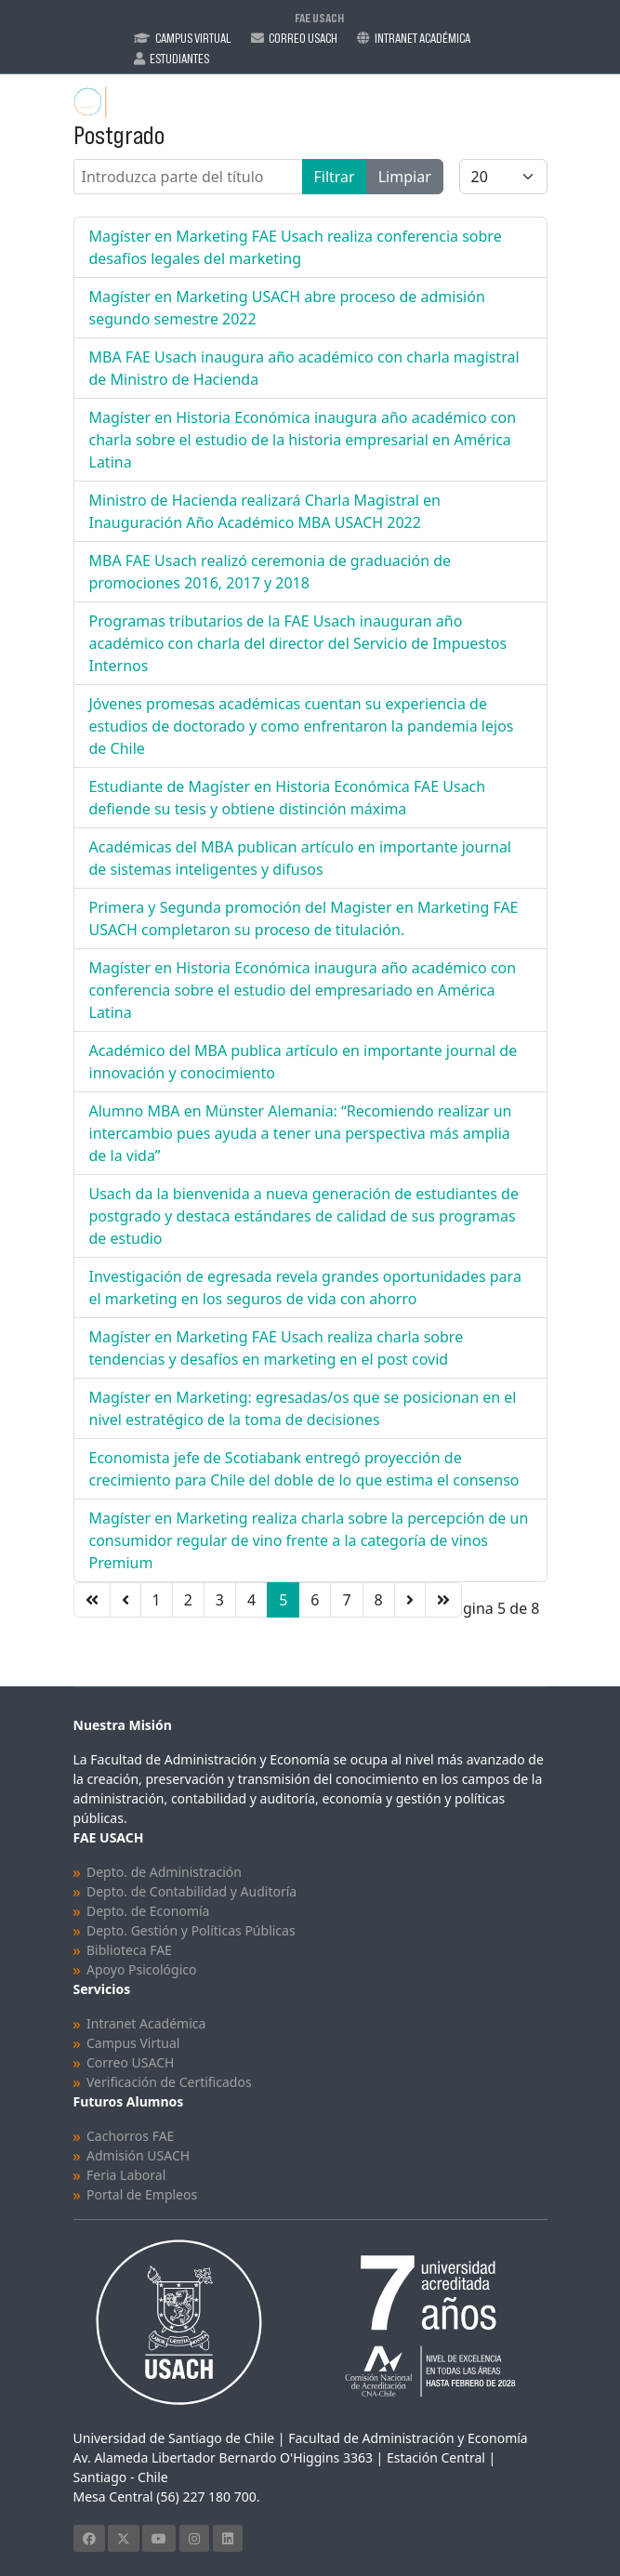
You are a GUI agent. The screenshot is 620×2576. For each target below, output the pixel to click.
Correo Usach (303, 38)
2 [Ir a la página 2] (188, 1600)
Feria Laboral (125, 2175)
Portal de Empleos (141, 2194)
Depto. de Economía (147, 1911)
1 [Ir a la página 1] (156, 1600)
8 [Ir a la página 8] (379, 1600)
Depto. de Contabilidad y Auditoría (191, 1891)
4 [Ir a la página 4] (251, 1600)
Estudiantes (179, 58)
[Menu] (535, 102)
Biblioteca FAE (129, 1950)
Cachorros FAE (130, 2136)
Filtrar (334, 176)
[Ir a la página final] (443, 1600)
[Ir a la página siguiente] (410, 1600)
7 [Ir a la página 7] (346, 1600)
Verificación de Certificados (169, 2082)
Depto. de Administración (164, 1872)
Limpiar (404, 176)
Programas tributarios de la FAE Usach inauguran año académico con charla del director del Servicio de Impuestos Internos (298, 643)
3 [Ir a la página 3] (220, 1600)
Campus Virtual (193, 38)
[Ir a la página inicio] (92, 1600)
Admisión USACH (138, 2155)
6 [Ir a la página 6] (314, 1600)
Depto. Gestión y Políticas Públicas (191, 1930)
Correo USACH (130, 2062)
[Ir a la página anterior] (125, 1600)
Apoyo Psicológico (141, 1969)
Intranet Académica (422, 38)
